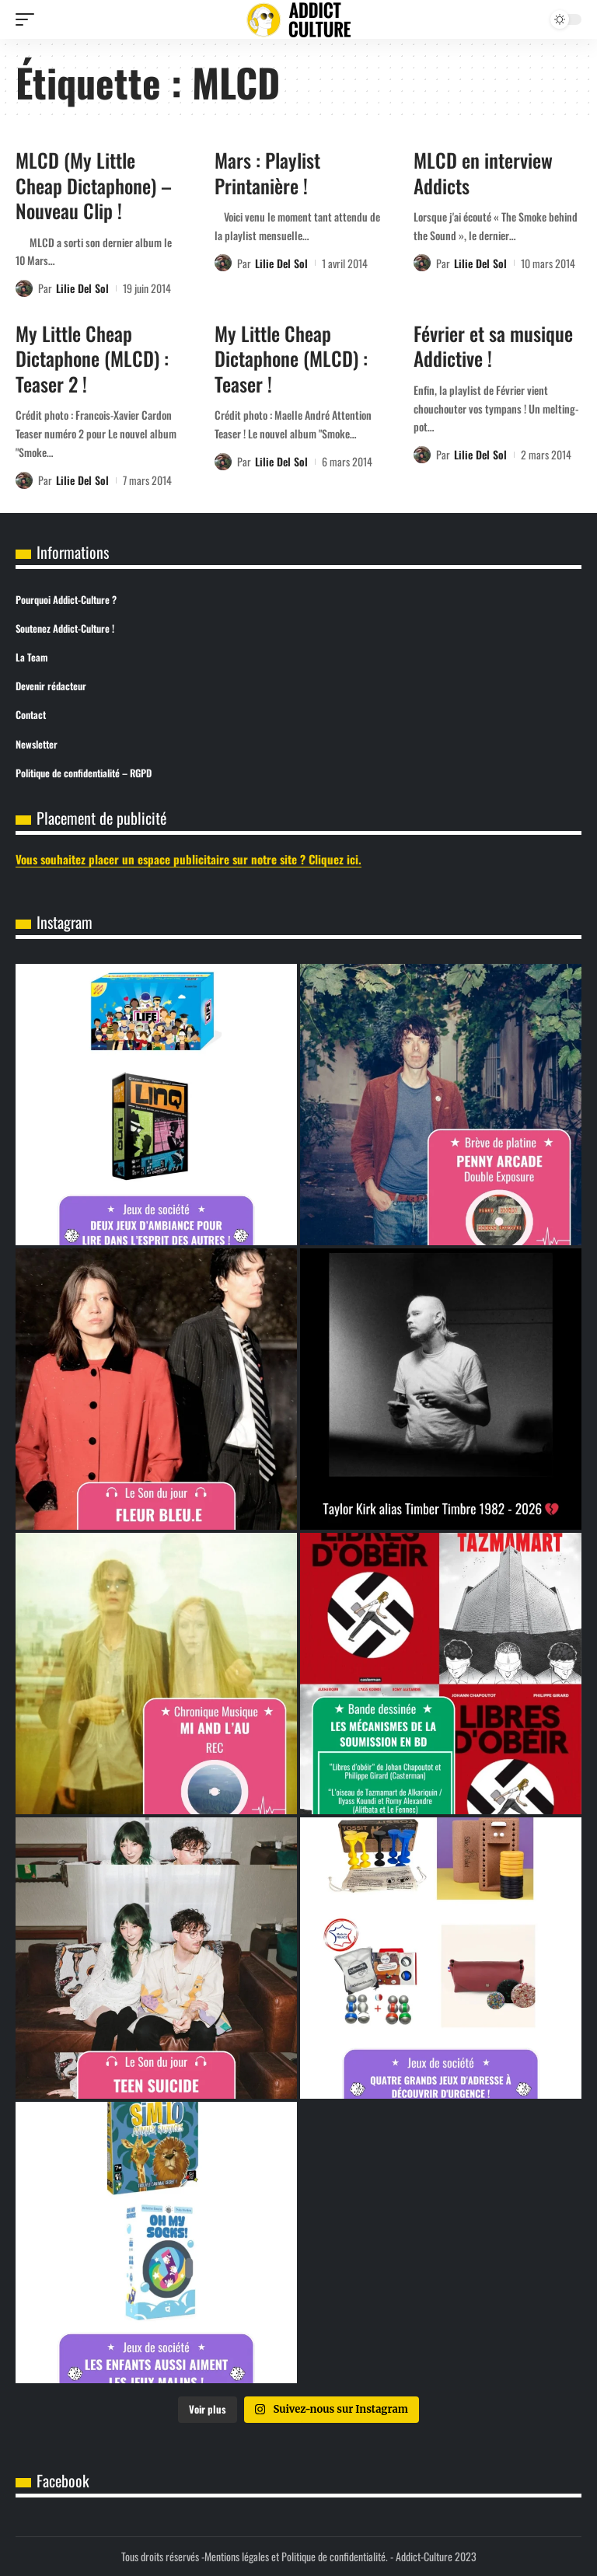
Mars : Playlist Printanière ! (267, 172)
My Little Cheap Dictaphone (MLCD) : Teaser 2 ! (92, 358)
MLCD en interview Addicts (483, 172)
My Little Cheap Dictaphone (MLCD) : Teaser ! (291, 358)
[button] (29, 19)
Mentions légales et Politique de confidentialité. (296, 2556)
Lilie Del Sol (82, 288)
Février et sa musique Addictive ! (493, 346)
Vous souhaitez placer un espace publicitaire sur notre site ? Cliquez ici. (188, 858)
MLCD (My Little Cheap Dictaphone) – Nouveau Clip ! (94, 185)
